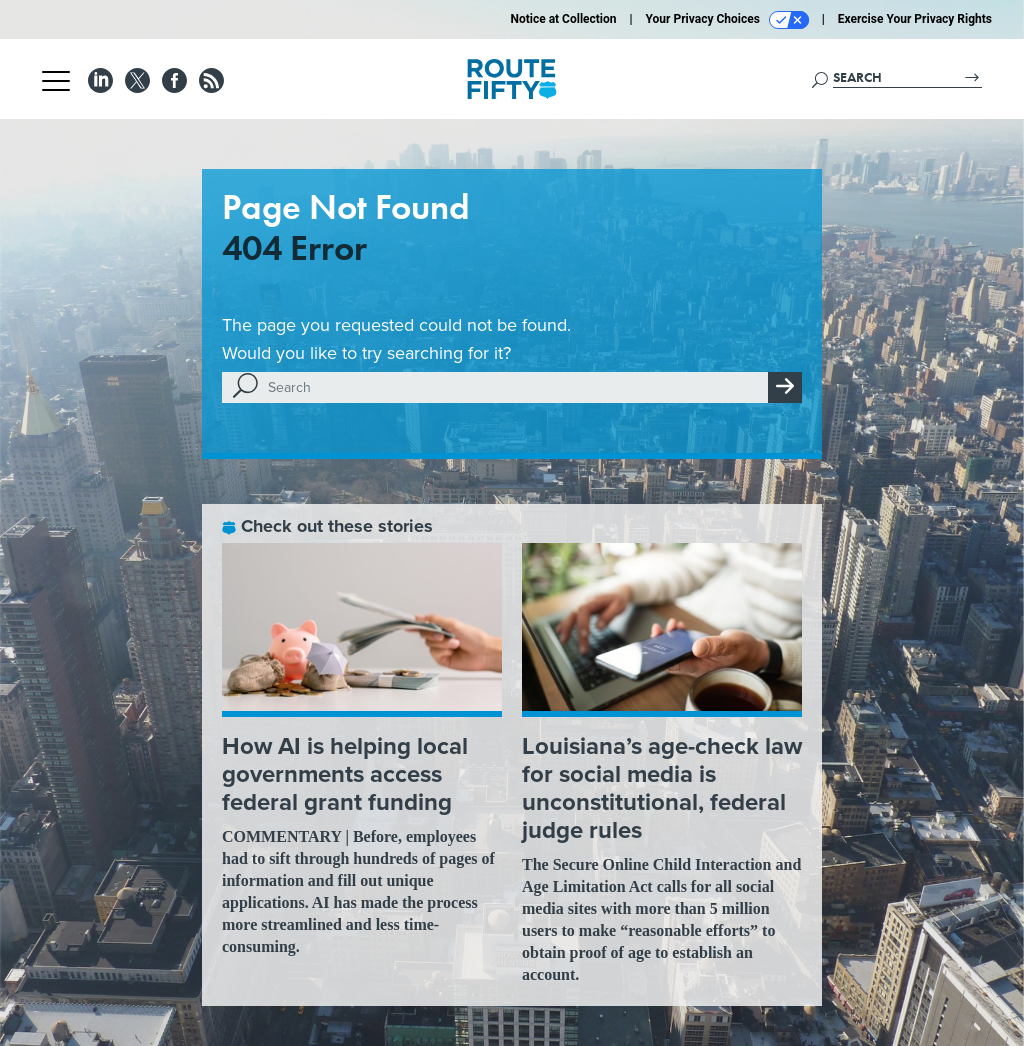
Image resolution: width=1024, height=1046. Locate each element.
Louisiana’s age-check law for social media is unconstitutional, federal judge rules (662, 788)
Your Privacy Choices (727, 20)
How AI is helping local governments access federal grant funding (345, 774)
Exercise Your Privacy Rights (915, 19)
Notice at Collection (563, 19)
